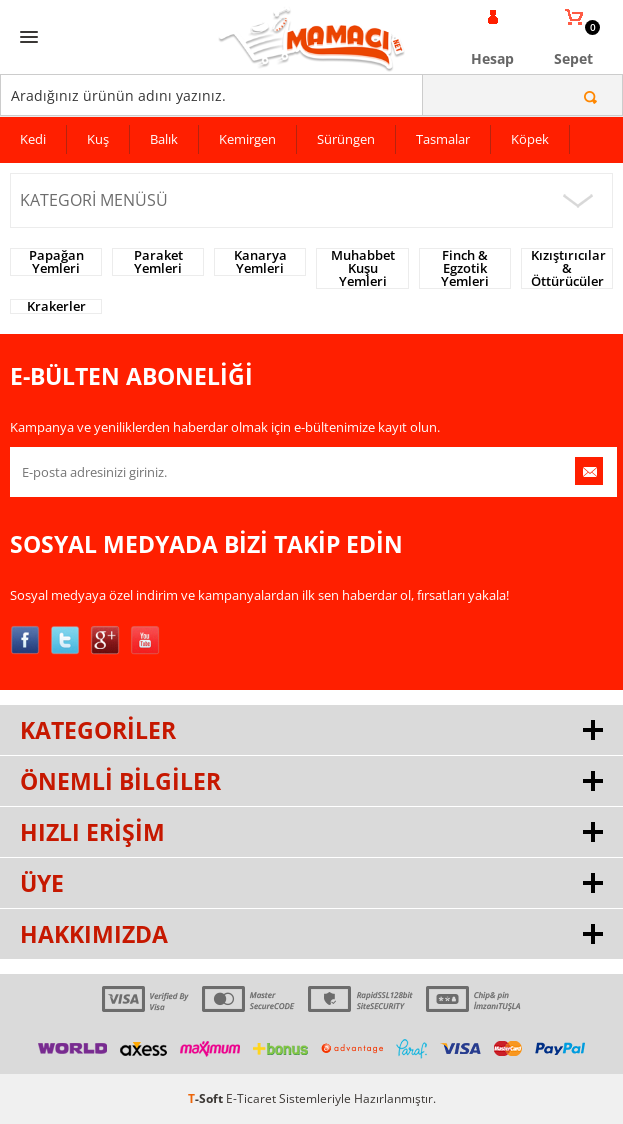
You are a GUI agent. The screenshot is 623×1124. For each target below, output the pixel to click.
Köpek (530, 139)
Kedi (33, 139)
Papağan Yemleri (56, 262)
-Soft (207, 1098)
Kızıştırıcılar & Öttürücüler (568, 268)
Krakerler (56, 306)
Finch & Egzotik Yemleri (465, 268)
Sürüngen (346, 139)
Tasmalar (443, 139)
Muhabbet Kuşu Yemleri (363, 268)
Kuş (98, 139)
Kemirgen (247, 139)
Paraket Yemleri (158, 262)
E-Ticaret (251, 1098)
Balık (164, 139)
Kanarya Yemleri (260, 262)
